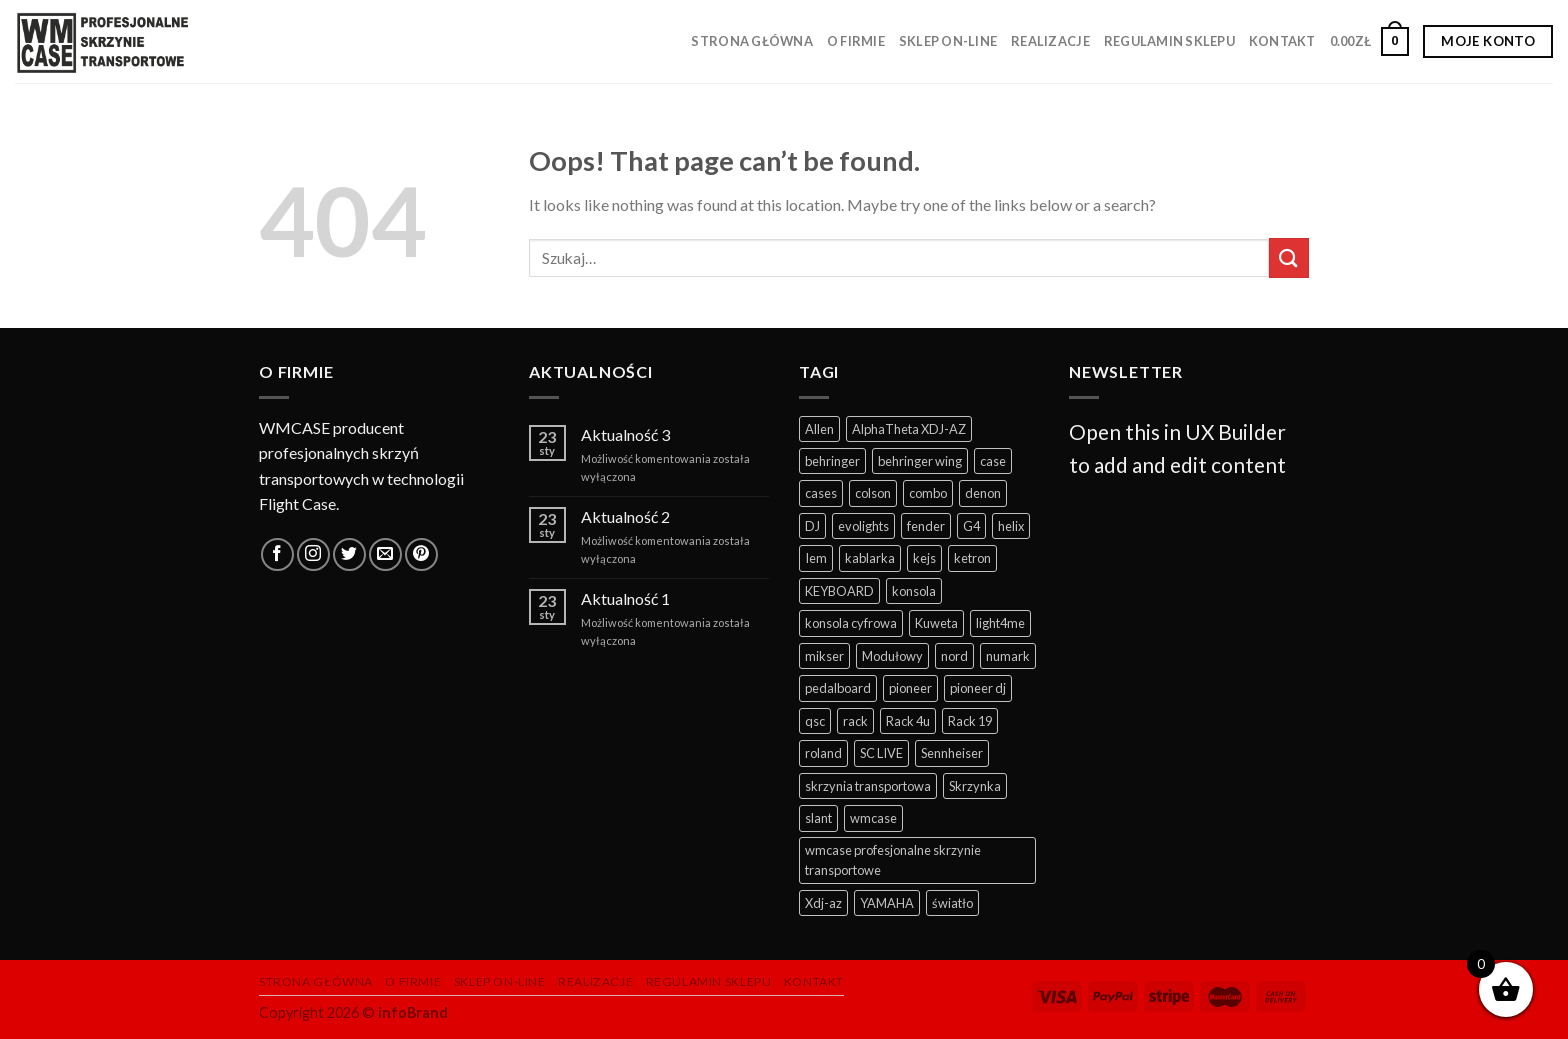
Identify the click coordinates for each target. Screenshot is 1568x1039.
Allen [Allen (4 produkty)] (819, 429)
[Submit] (1289, 257)
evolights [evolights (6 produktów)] (863, 526)
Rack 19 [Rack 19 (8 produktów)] (970, 721)
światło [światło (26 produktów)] (952, 903)
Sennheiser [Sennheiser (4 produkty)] (952, 753)
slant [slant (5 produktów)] (818, 818)
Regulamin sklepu (1169, 41)
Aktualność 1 (625, 598)
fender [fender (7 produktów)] (926, 526)
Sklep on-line (948, 41)
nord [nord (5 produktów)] (954, 656)
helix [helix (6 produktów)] (1011, 526)
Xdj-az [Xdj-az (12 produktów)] (823, 903)
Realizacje (1050, 41)
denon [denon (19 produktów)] (983, 493)
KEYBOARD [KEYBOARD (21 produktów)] (839, 591)
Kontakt (1282, 41)
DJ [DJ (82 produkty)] (812, 526)
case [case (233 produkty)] (993, 461)
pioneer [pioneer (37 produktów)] (910, 688)
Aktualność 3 (625, 434)
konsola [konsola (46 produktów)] (914, 591)
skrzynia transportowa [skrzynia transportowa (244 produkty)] (868, 786)
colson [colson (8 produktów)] (873, 493)
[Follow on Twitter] (349, 554)
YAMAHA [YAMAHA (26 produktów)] (887, 903)
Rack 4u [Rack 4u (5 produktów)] (908, 721)
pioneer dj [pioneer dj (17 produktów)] (978, 688)
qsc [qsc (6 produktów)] (815, 721)
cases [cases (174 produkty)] (821, 493)
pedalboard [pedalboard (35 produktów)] (838, 688)
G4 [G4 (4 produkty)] (971, 526)
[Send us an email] (385, 554)
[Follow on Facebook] (277, 554)
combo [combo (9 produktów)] (928, 493)
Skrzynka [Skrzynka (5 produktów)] (975, 786)
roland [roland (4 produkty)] (823, 753)
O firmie (856, 41)
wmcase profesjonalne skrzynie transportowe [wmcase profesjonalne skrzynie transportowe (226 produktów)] (893, 860)
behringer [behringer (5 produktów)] (832, 461)
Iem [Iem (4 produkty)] (816, 558)
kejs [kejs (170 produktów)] (924, 558)
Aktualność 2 (625, 516)
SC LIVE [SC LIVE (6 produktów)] (881, 753)
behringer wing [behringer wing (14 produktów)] (920, 461)
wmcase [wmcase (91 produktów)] (873, 818)
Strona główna (751, 41)
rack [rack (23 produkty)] (855, 721)
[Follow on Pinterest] (421, 554)
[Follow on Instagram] (313, 554)
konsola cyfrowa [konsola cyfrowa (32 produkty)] (851, 623)
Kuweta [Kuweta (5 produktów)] (936, 623)
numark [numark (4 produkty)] (1008, 656)
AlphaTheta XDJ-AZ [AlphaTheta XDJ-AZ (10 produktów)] (909, 429)
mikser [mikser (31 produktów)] (824, 656)
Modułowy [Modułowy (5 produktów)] (892, 656)
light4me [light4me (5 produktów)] (1000, 623)
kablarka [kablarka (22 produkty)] (870, 558)
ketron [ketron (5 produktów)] (972, 558)
